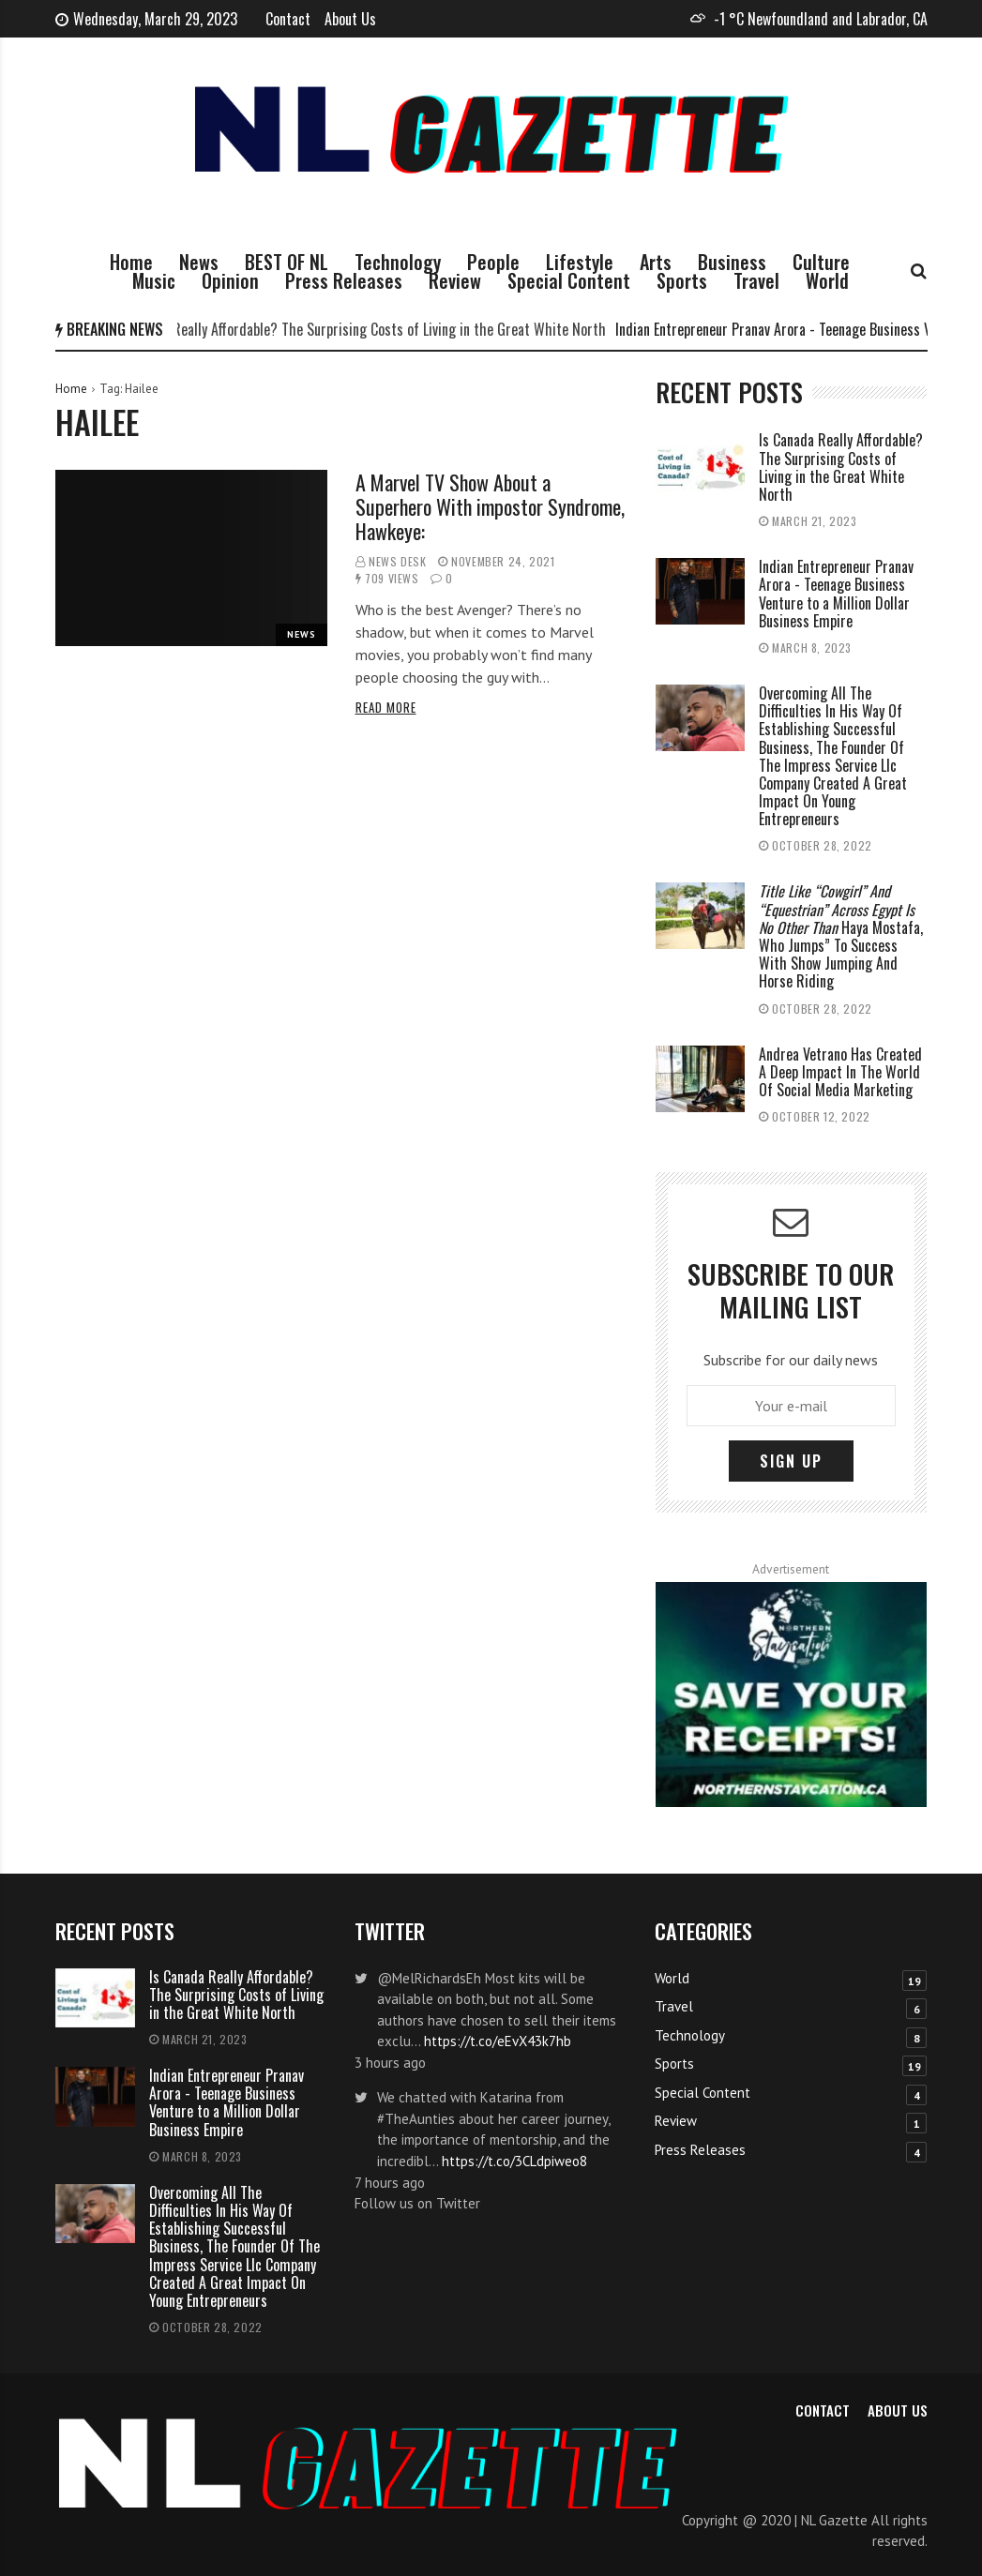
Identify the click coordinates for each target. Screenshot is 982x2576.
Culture (821, 261)
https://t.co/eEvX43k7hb (497, 2041)
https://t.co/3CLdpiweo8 (514, 2161)
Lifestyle (579, 261)
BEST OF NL (286, 261)
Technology (398, 261)
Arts (656, 261)
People (493, 261)
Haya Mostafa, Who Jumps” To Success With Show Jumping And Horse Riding (841, 936)
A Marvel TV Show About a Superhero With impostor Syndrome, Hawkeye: (490, 507)
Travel (756, 280)
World (827, 280)
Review (455, 280)
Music (153, 280)
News (199, 261)
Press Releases (343, 280)
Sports (682, 280)
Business (732, 261)
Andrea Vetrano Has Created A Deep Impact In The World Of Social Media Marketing (840, 1072)
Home (131, 261)
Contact (287, 19)
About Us (350, 19)
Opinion (230, 280)
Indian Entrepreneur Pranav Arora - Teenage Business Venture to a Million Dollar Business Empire (836, 593)
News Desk (397, 561)
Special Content (568, 280)
